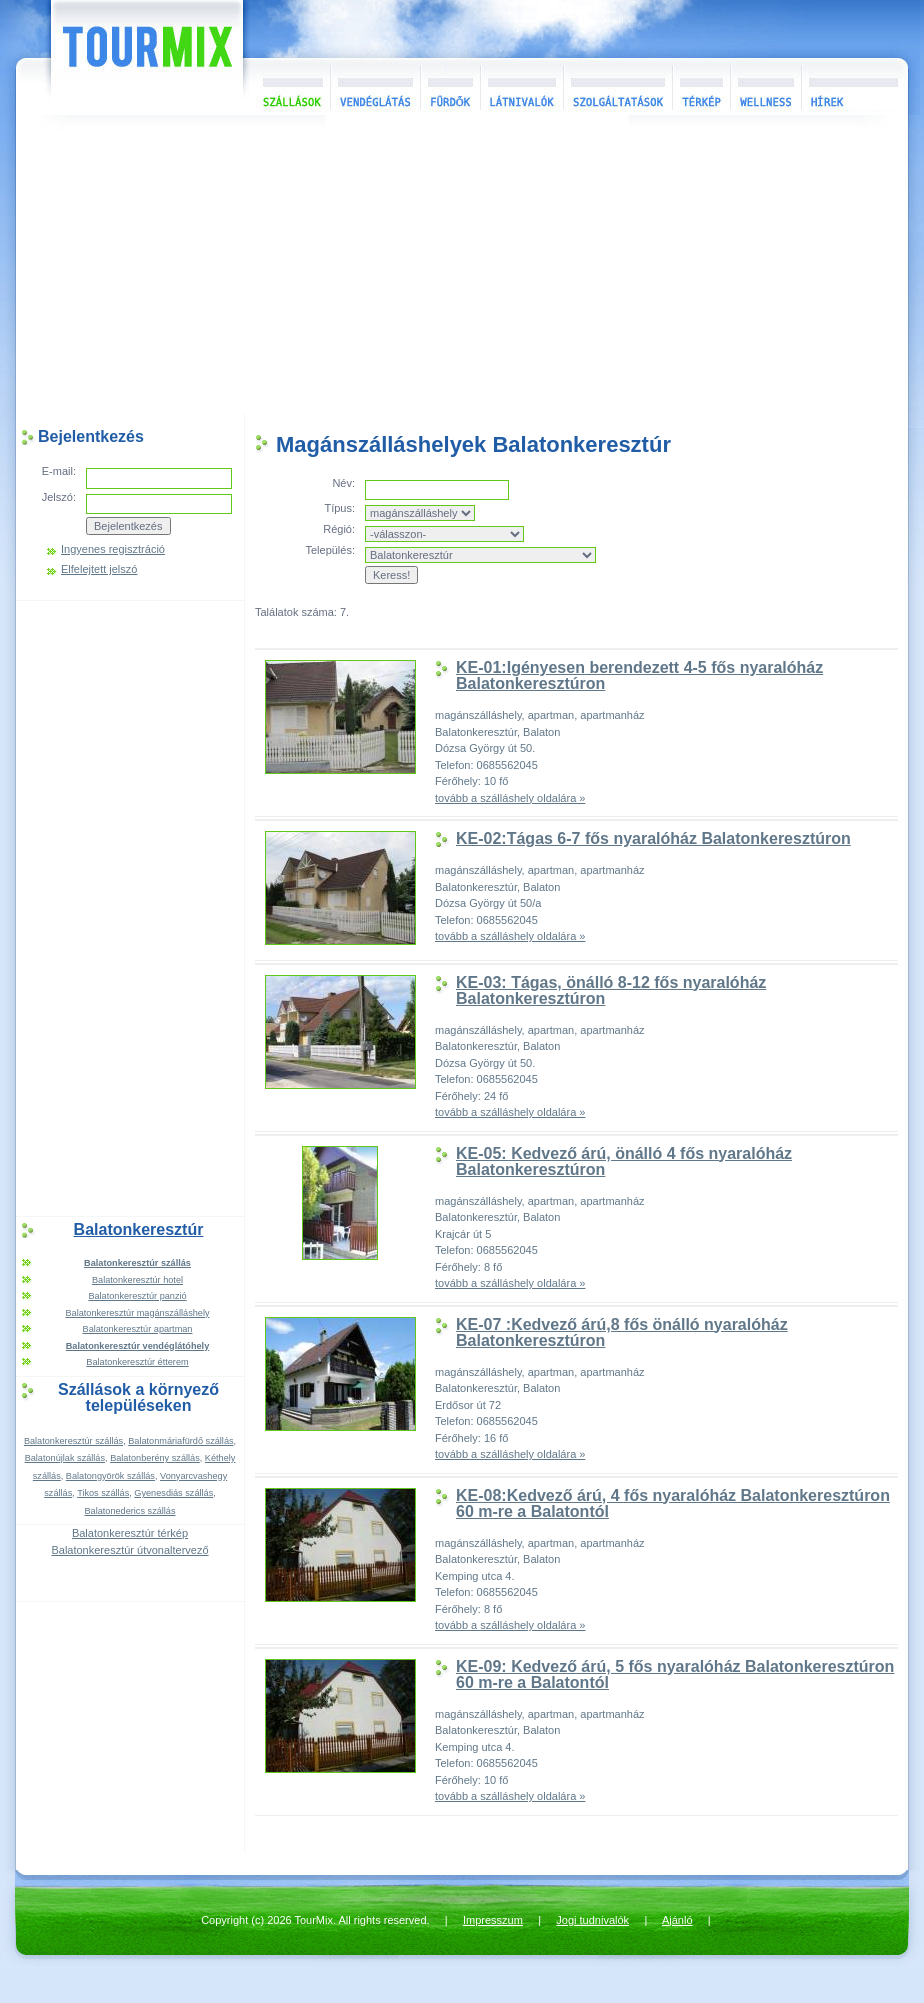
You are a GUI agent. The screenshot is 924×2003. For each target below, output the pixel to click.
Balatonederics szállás (129, 1511)
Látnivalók (521, 86)
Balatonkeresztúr (139, 1229)
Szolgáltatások (617, 86)
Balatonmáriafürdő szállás (180, 1441)
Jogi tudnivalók (592, 1920)
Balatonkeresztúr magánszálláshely (137, 1313)
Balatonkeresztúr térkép (130, 1533)
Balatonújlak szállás (65, 1458)
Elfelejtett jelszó (99, 569)
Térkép (701, 86)
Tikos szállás (103, 1493)
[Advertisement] (462, 269)
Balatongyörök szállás (110, 1476)
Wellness (765, 86)
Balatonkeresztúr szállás (73, 1441)
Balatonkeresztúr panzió (137, 1296)
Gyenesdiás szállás (173, 1493)
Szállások (286, 86)
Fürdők (450, 86)
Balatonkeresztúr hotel (137, 1280)
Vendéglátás (375, 86)
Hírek (852, 86)
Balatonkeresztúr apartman (138, 1329)
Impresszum (493, 1920)
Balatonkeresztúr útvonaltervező (129, 1550)
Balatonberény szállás (155, 1458)
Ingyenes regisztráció (113, 549)
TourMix (125, 57)
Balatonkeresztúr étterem (137, 1362)
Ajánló (677, 1920)
